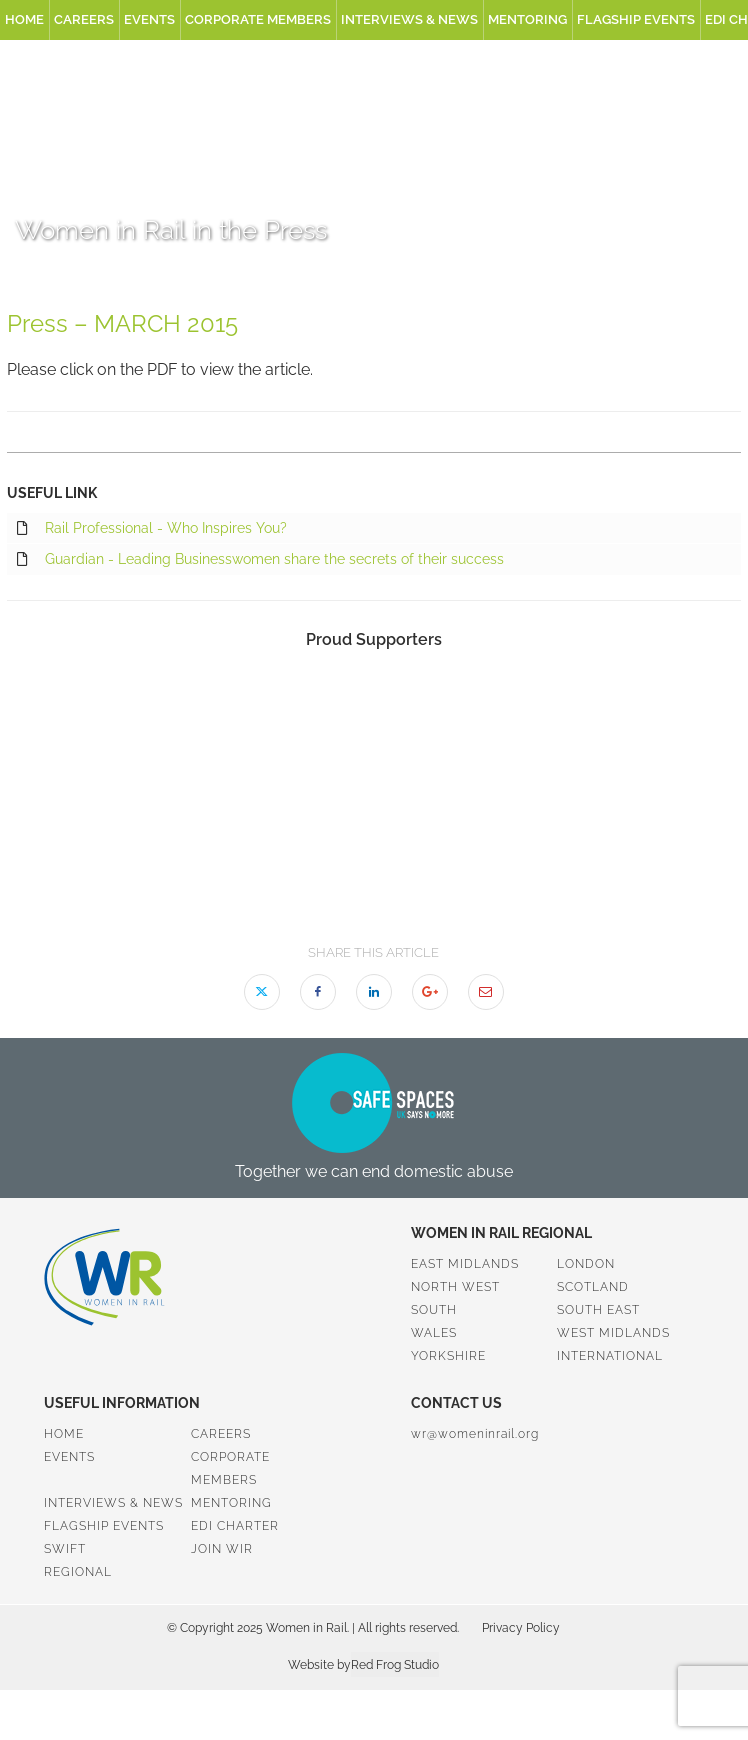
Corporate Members (258, 19)
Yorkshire (448, 1356)
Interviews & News (409, 19)
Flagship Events (636, 19)
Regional (78, 1572)
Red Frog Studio (395, 1665)
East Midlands (465, 1264)
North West (455, 1287)
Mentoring (527, 19)
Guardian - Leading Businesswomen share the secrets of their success (260, 560)
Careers (84, 19)
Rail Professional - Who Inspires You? (152, 529)
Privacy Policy (521, 1628)
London (586, 1264)
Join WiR (222, 1549)
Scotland (593, 1287)
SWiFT (65, 1549)
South (434, 1310)
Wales (434, 1333)
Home (24, 19)
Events (149, 19)
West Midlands (613, 1333)
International (610, 1356)
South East (598, 1310)
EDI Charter (235, 1526)
